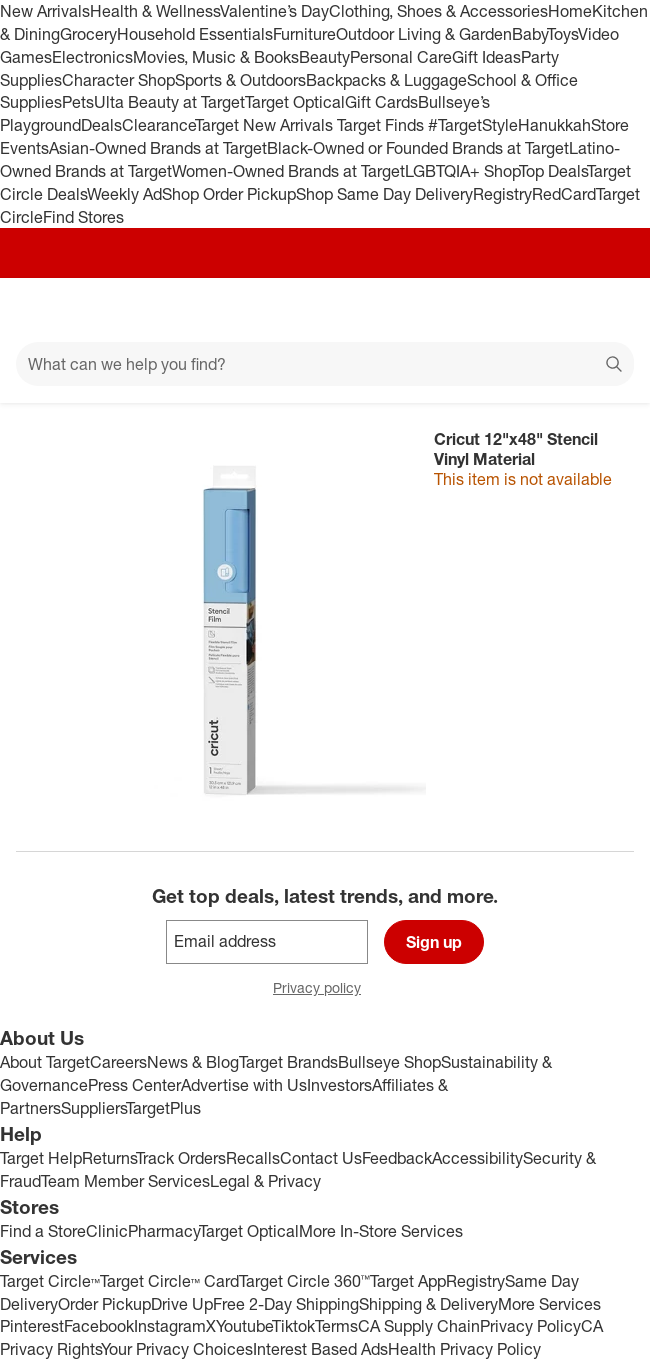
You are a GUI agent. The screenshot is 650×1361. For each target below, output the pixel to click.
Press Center (134, 1085)
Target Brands (288, 1062)
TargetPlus (163, 1108)
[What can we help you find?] (325, 364)
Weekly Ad (124, 194)
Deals (101, 125)
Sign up (434, 942)
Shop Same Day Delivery (384, 194)
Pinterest (32, 1326)
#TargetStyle (473, 125)
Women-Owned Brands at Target (288, 171)
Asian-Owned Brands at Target (158, 148)
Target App (408, 1281)
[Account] (556, 310)
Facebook (99, 1326)
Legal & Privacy (265, 1181)
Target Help (41, 1158)
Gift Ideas (486, 57)
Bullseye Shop (389, 1062)
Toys (562, 34)
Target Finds (382, 125)
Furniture (304, 34)
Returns (109, 1158)
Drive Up (182, 1304)
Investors (339, 1085)
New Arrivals (45, 11)
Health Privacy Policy (464, 1349)
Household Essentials (195, 34)
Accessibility (477, 1158)
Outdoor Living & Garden (424, 34)
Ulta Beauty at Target (169, 102)
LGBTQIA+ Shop (462, 171)
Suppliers (93, 1108)
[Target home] (325, 310)
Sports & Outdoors (240, 80)
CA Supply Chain (419, 1326)
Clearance (158, 125)
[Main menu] (42, 310)
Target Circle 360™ (304, 1281)
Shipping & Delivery (428, 1304)
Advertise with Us (244, 1085)
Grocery (88, 34)
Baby (529, 34)
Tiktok (293, 1326)
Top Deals (553, 171)
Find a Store (43, 1231)
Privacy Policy (530, 1326)
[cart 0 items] (608, 310)
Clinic (107, 1231)
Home (570, 11)
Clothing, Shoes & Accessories (438, 11)
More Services (549, 1304)
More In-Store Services (381, 1231)
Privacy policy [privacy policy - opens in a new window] (325, 989)
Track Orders (181, 1158)
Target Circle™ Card (169, 1281)
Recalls (253, 1158)
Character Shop (118, 80)
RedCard (564, 194)
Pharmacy (163, 1231)
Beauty (324, 57)
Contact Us (321, 1158)
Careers (118, 1062)
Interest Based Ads (320, 1349)
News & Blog (193, 1062)
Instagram (170, 1326)
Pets (78, 102)
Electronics (92, 57)
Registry (502, 194)
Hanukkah (554, 125)
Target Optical (295, 102)
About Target (45, 1062)
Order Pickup (104, 1304)
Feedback (397, 1158)
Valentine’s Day (274, 11)
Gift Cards (381, 102)
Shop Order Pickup (229, 194)
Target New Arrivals (266, 125)
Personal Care (401, 57)
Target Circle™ (50, 1281)
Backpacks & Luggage (386, 80)
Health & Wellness (155, 11)
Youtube (244, 1326)
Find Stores (83, 217)
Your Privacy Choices (177, 1349)
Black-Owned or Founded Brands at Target (418, 148)
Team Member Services (125, 1181)
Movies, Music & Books (216, 57)
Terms (336, 1326)
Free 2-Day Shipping (286, 1304)
